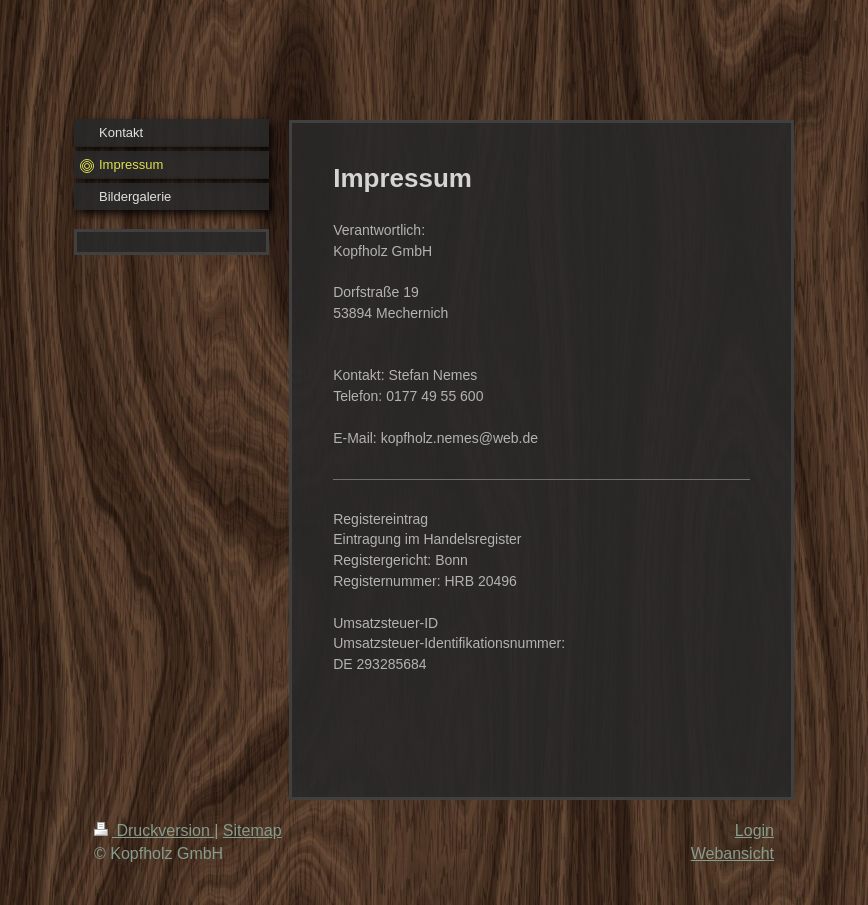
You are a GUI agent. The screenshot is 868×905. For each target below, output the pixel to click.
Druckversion (154, 830)
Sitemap (252, 830)
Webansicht (732, 853)
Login (754, 830)
